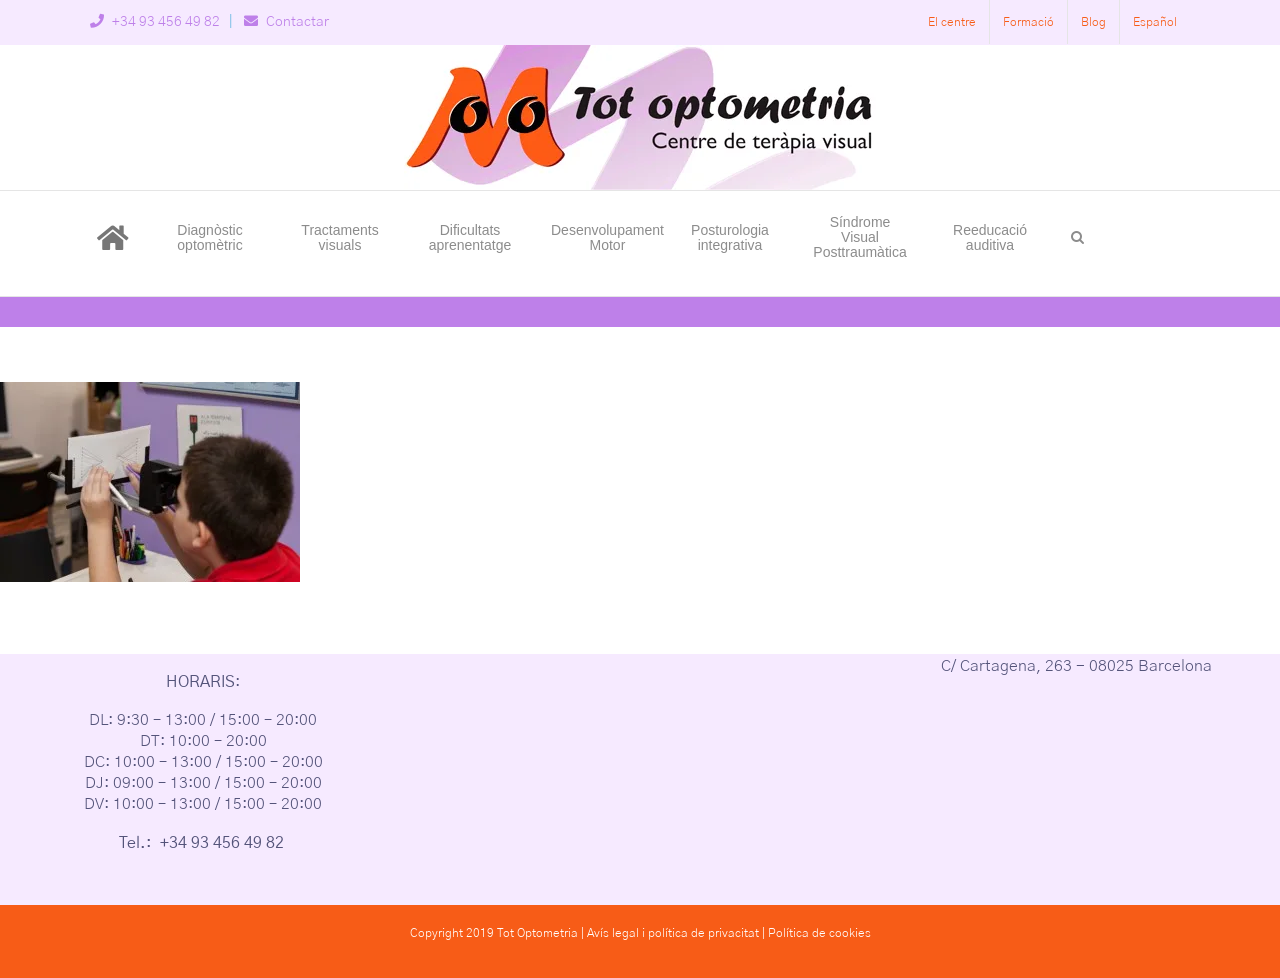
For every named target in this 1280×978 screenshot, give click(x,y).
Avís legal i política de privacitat (673, 933)
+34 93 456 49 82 (155, 22)
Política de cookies (819, 933)
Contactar (286, 22)
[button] (1077, 236)
